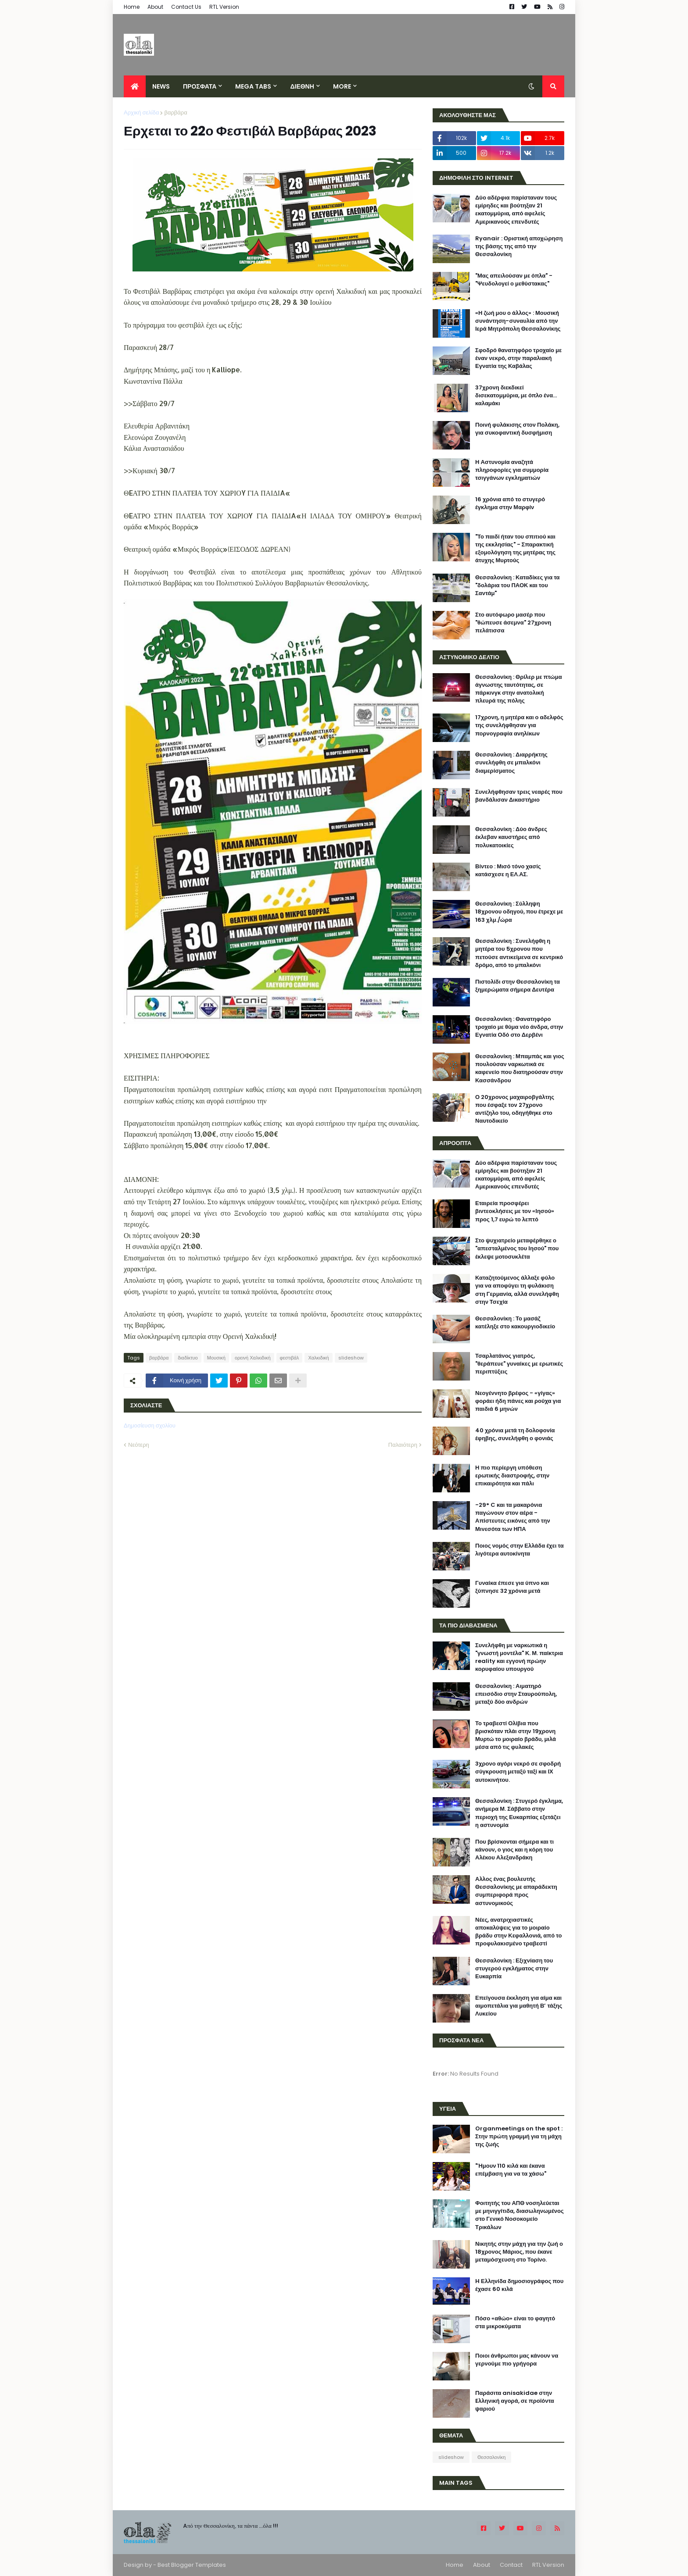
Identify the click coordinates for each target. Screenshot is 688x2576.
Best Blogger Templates (192, 2565)
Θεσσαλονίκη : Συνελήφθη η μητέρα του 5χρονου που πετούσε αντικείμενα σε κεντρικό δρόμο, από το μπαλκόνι (519, 953)
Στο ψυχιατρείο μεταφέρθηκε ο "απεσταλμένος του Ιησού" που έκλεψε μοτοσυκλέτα (517, 1248)
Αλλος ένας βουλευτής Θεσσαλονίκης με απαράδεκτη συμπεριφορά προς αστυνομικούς (516, 1891)
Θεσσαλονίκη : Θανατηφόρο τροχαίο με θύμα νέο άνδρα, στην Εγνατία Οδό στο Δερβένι (519, 1027)
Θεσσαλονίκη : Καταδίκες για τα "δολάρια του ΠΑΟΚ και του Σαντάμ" (517, 585)
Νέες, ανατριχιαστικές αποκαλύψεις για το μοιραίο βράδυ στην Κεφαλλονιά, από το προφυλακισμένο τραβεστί (518, 1932)
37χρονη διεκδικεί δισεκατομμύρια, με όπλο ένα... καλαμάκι (516, 395)
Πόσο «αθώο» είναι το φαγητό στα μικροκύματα (515, 2322)
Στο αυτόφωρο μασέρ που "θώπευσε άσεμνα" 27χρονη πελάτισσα (513, 623)
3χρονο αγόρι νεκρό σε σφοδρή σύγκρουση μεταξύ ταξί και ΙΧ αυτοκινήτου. (518, 1772)
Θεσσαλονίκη (491, 2457)
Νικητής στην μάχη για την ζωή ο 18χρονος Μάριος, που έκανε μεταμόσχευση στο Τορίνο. (519, 2252)
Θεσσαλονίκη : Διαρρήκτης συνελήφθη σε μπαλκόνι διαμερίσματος (511, 762)
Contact (511, 2565)
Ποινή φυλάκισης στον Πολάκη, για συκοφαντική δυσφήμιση (517, 429)
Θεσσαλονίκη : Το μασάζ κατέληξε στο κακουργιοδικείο (515, 1323)
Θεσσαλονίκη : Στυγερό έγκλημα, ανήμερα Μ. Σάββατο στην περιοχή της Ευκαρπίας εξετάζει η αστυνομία (519, 1813)
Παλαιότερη (402, 1445)
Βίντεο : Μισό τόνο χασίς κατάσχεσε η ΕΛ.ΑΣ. (508, 870)
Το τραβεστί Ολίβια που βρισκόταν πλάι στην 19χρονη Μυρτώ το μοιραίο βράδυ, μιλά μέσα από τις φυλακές (515, 1736)
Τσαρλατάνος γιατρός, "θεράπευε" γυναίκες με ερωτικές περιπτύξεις (519, 1364)
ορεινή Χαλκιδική (253, 1357)
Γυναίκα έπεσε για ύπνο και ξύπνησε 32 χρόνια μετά (512, 1587)
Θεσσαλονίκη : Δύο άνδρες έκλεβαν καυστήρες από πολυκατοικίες (511, 837)
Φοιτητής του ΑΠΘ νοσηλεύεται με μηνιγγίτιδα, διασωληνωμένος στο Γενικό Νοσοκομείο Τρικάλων (519, 2215)
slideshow (351, 1357)
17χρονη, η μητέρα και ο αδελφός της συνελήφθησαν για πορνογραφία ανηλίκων (519, 725)
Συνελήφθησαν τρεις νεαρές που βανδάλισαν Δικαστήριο (519, 796)
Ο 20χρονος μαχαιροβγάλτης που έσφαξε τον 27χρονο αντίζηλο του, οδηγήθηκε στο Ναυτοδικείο (514, 1109)
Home (132, 7)
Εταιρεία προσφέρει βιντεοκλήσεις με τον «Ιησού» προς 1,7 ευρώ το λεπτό (514, 1211)
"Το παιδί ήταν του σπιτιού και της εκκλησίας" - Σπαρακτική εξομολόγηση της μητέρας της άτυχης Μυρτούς (515, 549)
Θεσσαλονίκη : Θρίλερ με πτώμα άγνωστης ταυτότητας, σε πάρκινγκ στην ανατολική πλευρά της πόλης (518, 689)
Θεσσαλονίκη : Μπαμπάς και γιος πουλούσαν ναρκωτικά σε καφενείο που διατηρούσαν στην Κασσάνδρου (519, 1069)
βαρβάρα (175, 112)
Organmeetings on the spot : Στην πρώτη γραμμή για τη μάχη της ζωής (519, 2136)
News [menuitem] (161, 86)
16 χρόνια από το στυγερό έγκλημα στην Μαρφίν (510, 503)
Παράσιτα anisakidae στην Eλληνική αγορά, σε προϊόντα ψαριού (514, 2401)
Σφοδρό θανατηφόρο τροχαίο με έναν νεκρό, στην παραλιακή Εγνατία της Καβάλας (518, 358)
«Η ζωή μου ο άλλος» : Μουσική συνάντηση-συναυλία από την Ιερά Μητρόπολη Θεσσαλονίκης (518, 321)
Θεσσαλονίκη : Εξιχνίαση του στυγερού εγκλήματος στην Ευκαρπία (514, 1968)
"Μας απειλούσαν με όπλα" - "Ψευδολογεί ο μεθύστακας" (513, 280)
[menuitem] (135, 86)
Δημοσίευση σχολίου (150, 1425)
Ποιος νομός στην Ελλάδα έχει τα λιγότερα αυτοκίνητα (519, 1550)
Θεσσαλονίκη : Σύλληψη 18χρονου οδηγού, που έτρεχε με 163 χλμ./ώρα (519, 912)
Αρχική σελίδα (141, 112)
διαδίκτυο (187, 1357)
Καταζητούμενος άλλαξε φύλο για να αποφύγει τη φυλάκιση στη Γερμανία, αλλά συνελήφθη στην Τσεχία (517, 1290)
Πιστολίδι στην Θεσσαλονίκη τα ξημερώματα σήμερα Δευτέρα (517, 986)
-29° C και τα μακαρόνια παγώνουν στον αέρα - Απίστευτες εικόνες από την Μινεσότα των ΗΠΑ (512, 1517)
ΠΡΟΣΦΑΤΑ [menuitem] (199, 86)
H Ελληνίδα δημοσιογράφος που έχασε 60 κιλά (519, 2285)
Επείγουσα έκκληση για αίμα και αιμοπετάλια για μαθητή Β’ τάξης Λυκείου (518, 2006)
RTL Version (224, 7)
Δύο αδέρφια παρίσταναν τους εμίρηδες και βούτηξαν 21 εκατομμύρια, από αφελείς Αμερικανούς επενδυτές (516, 210)
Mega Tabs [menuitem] (253, 86)
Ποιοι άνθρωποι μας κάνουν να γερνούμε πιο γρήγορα (516, 2360)
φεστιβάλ (289, 1357)
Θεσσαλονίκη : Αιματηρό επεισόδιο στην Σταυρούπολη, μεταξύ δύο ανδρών (516, 1694)
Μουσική (216, 1357)
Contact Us (186, 7)
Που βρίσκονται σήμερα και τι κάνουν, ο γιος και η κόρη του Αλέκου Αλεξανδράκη (514, 1850)
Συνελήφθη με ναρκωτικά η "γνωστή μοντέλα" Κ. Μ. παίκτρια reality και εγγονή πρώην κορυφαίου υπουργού (519, 1657)
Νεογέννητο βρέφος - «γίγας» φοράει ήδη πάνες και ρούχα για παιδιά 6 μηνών (518, 1401)
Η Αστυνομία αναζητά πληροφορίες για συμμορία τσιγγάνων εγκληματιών (511, 470)
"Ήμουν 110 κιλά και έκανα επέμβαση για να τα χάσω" (510, 2170)
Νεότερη (138, 1445)
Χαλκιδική (318, 1357)
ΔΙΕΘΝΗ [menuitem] (302, 86)
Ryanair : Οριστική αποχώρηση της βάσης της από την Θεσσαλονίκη (519, 246)
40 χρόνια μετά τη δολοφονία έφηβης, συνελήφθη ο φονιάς (515, 1434)
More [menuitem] (342, 86)
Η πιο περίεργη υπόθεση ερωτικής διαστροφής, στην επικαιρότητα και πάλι (512, 1476)
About (155, 7)
